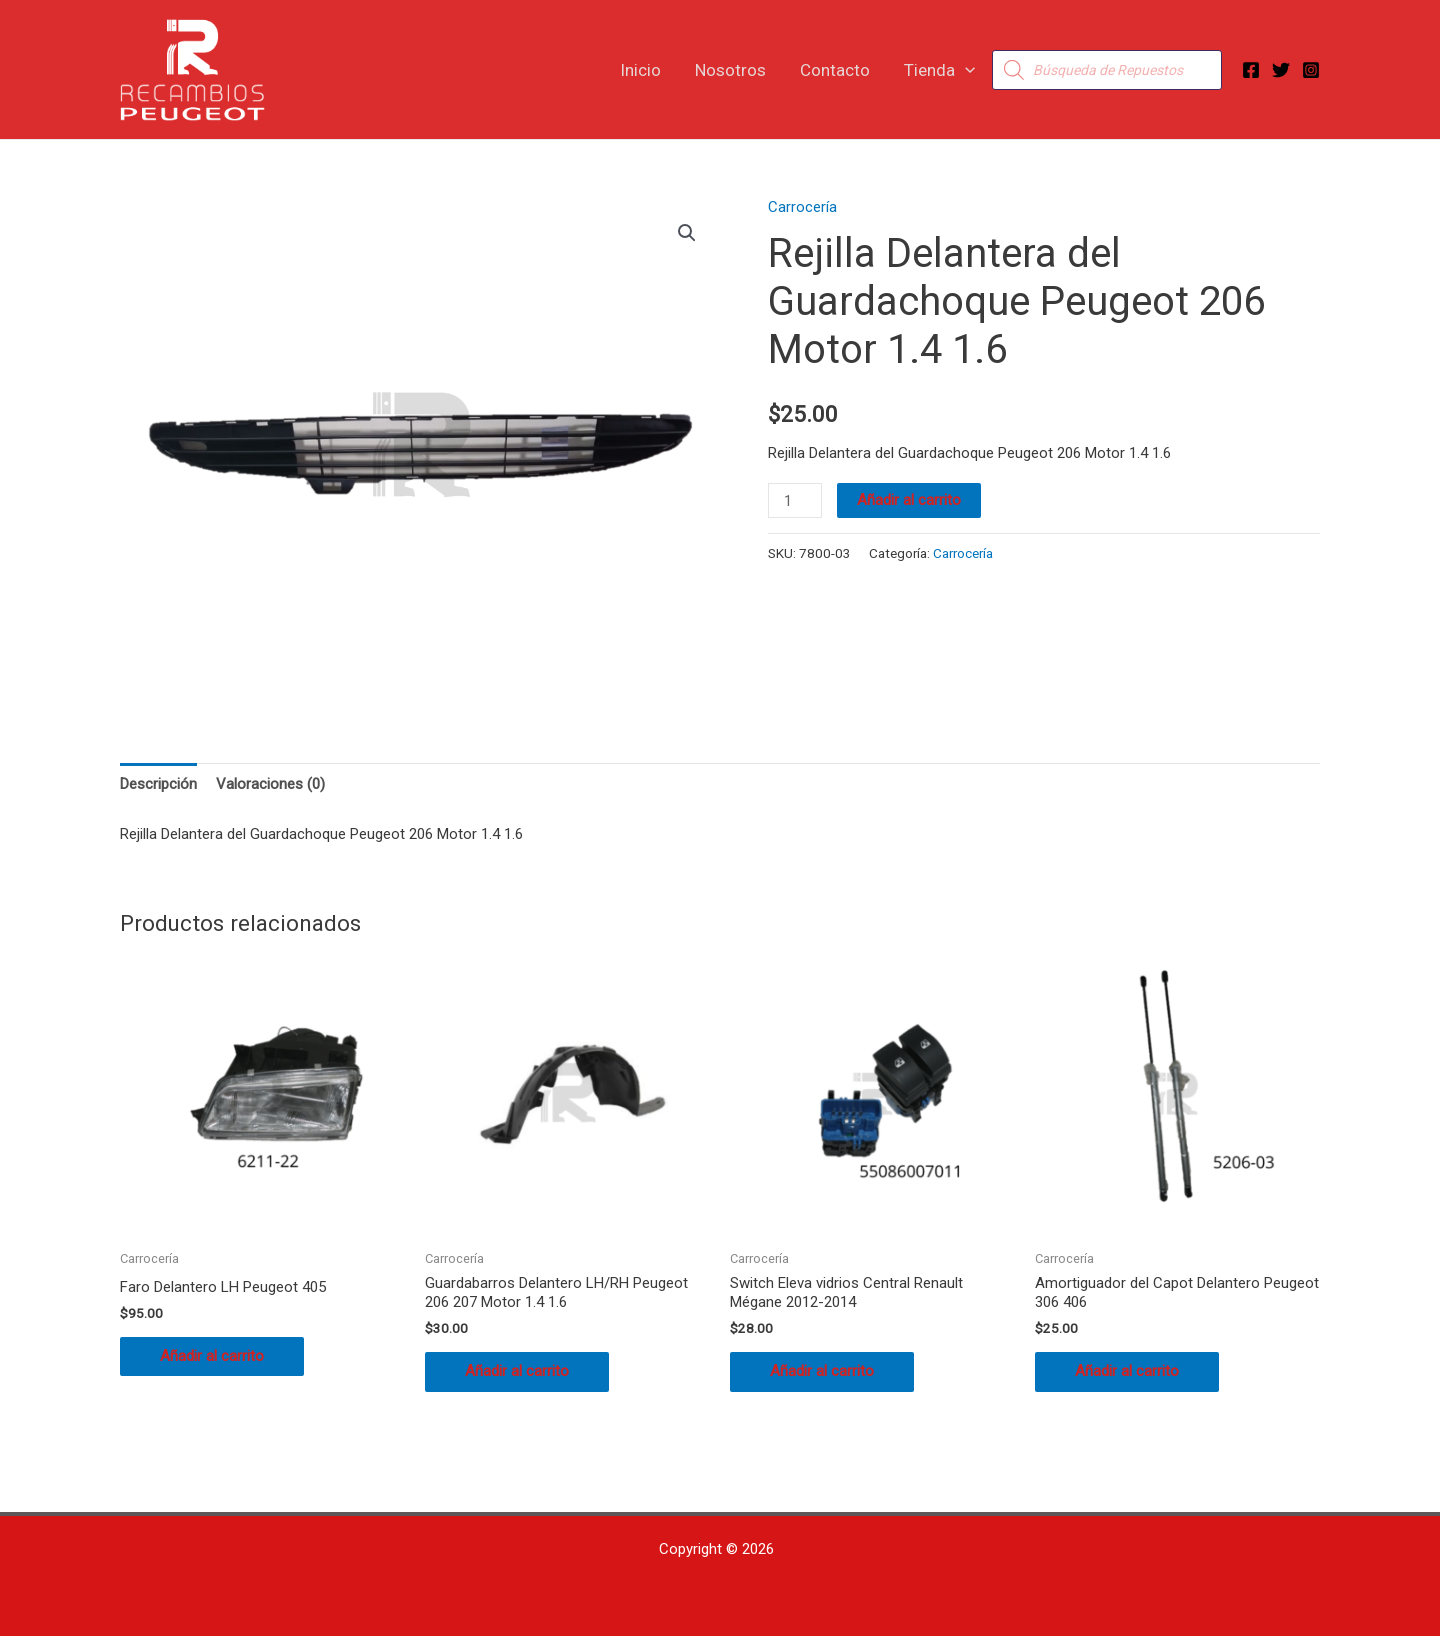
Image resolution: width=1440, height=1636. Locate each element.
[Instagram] (1311, 70)
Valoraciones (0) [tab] (270, 784)
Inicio (640, 70)
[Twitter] (1281, 70)
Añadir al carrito (909, 500)
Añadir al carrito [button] (212, 1356)
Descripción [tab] (158, 784)
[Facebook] (1251, 70)
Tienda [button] (939, 70)
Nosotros (730, 70)
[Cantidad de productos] (795, 500)
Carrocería (802, 207)
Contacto (835, 70)
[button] (965, 70)
